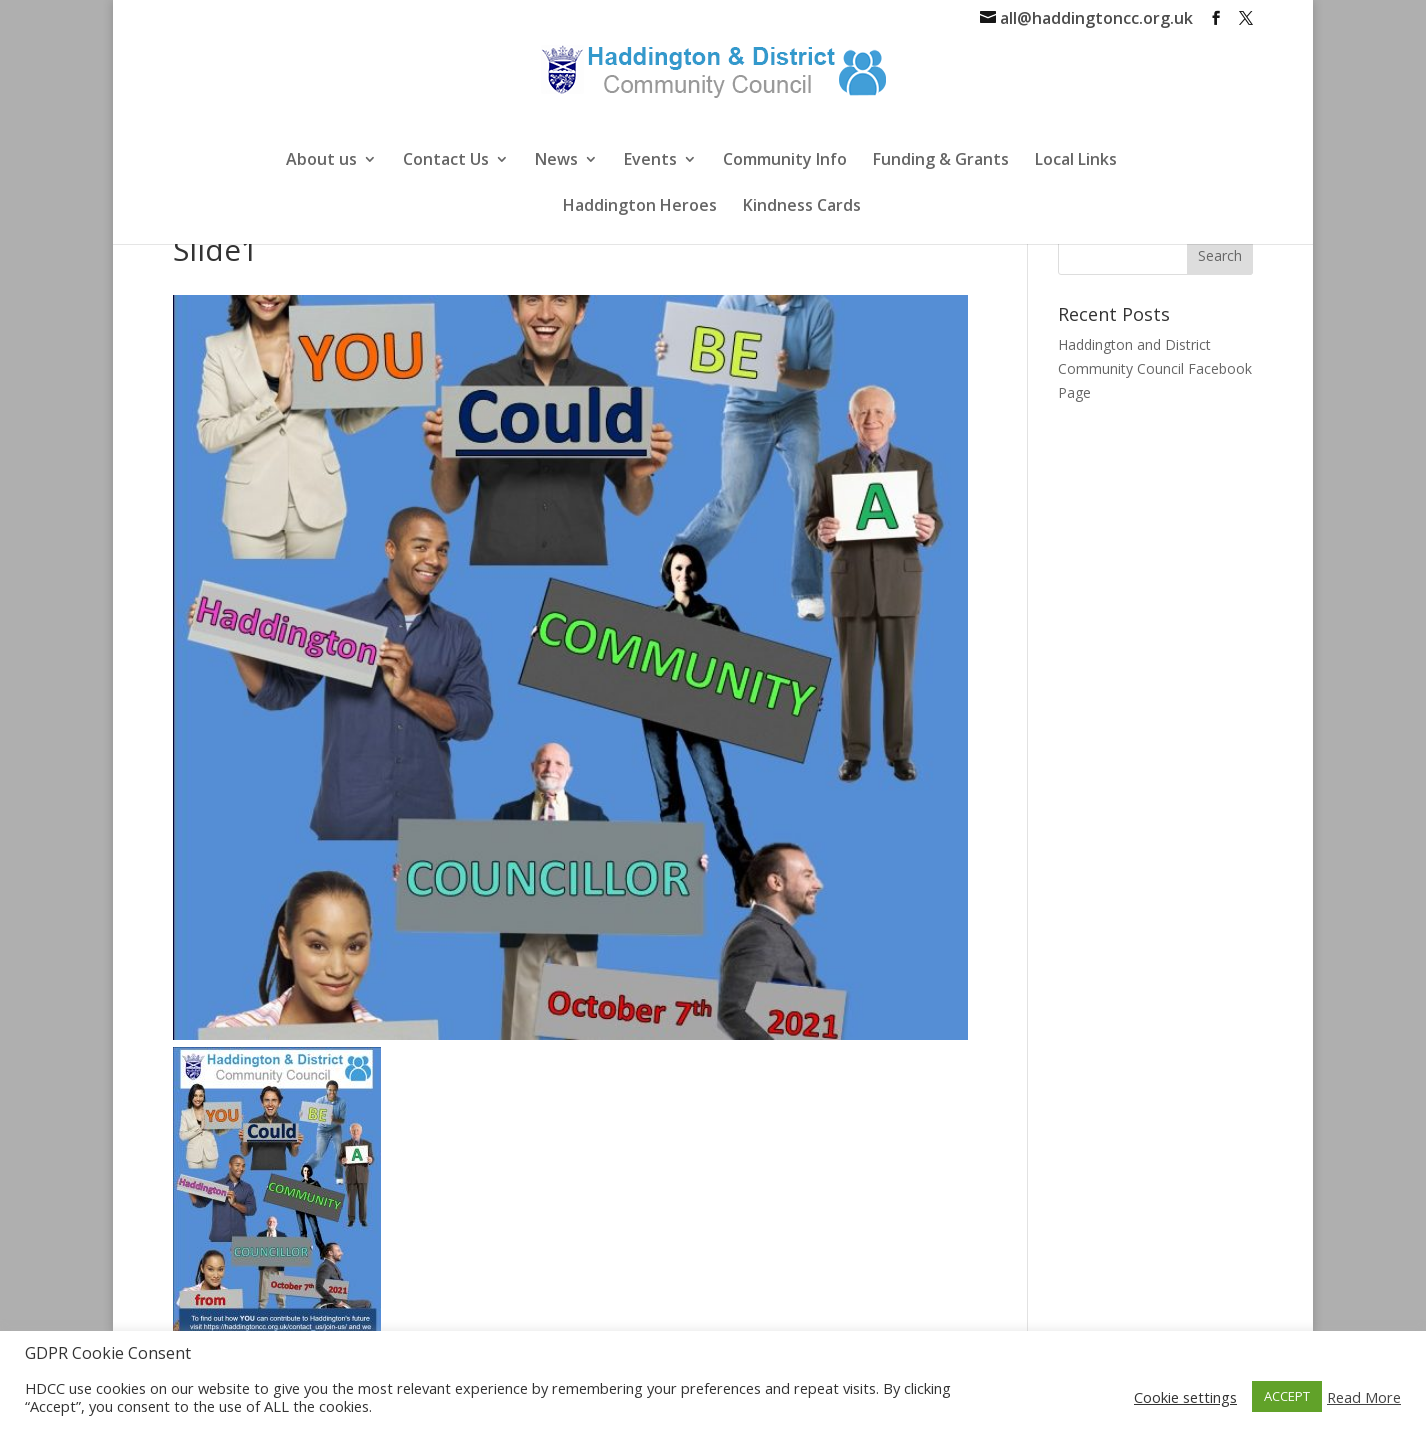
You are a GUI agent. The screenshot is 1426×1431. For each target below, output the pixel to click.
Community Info (785, 161)
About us (321, 161)
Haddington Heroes (640, 207)
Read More (1364, 1397)
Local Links (1076, 161)
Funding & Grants (941, 161)
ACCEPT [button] (1287, 1396)
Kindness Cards (802, 207)
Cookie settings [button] (1185, 1397)
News (556, 161)
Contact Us (446, 161)
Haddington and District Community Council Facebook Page (1155, 368)
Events (650, 161)
